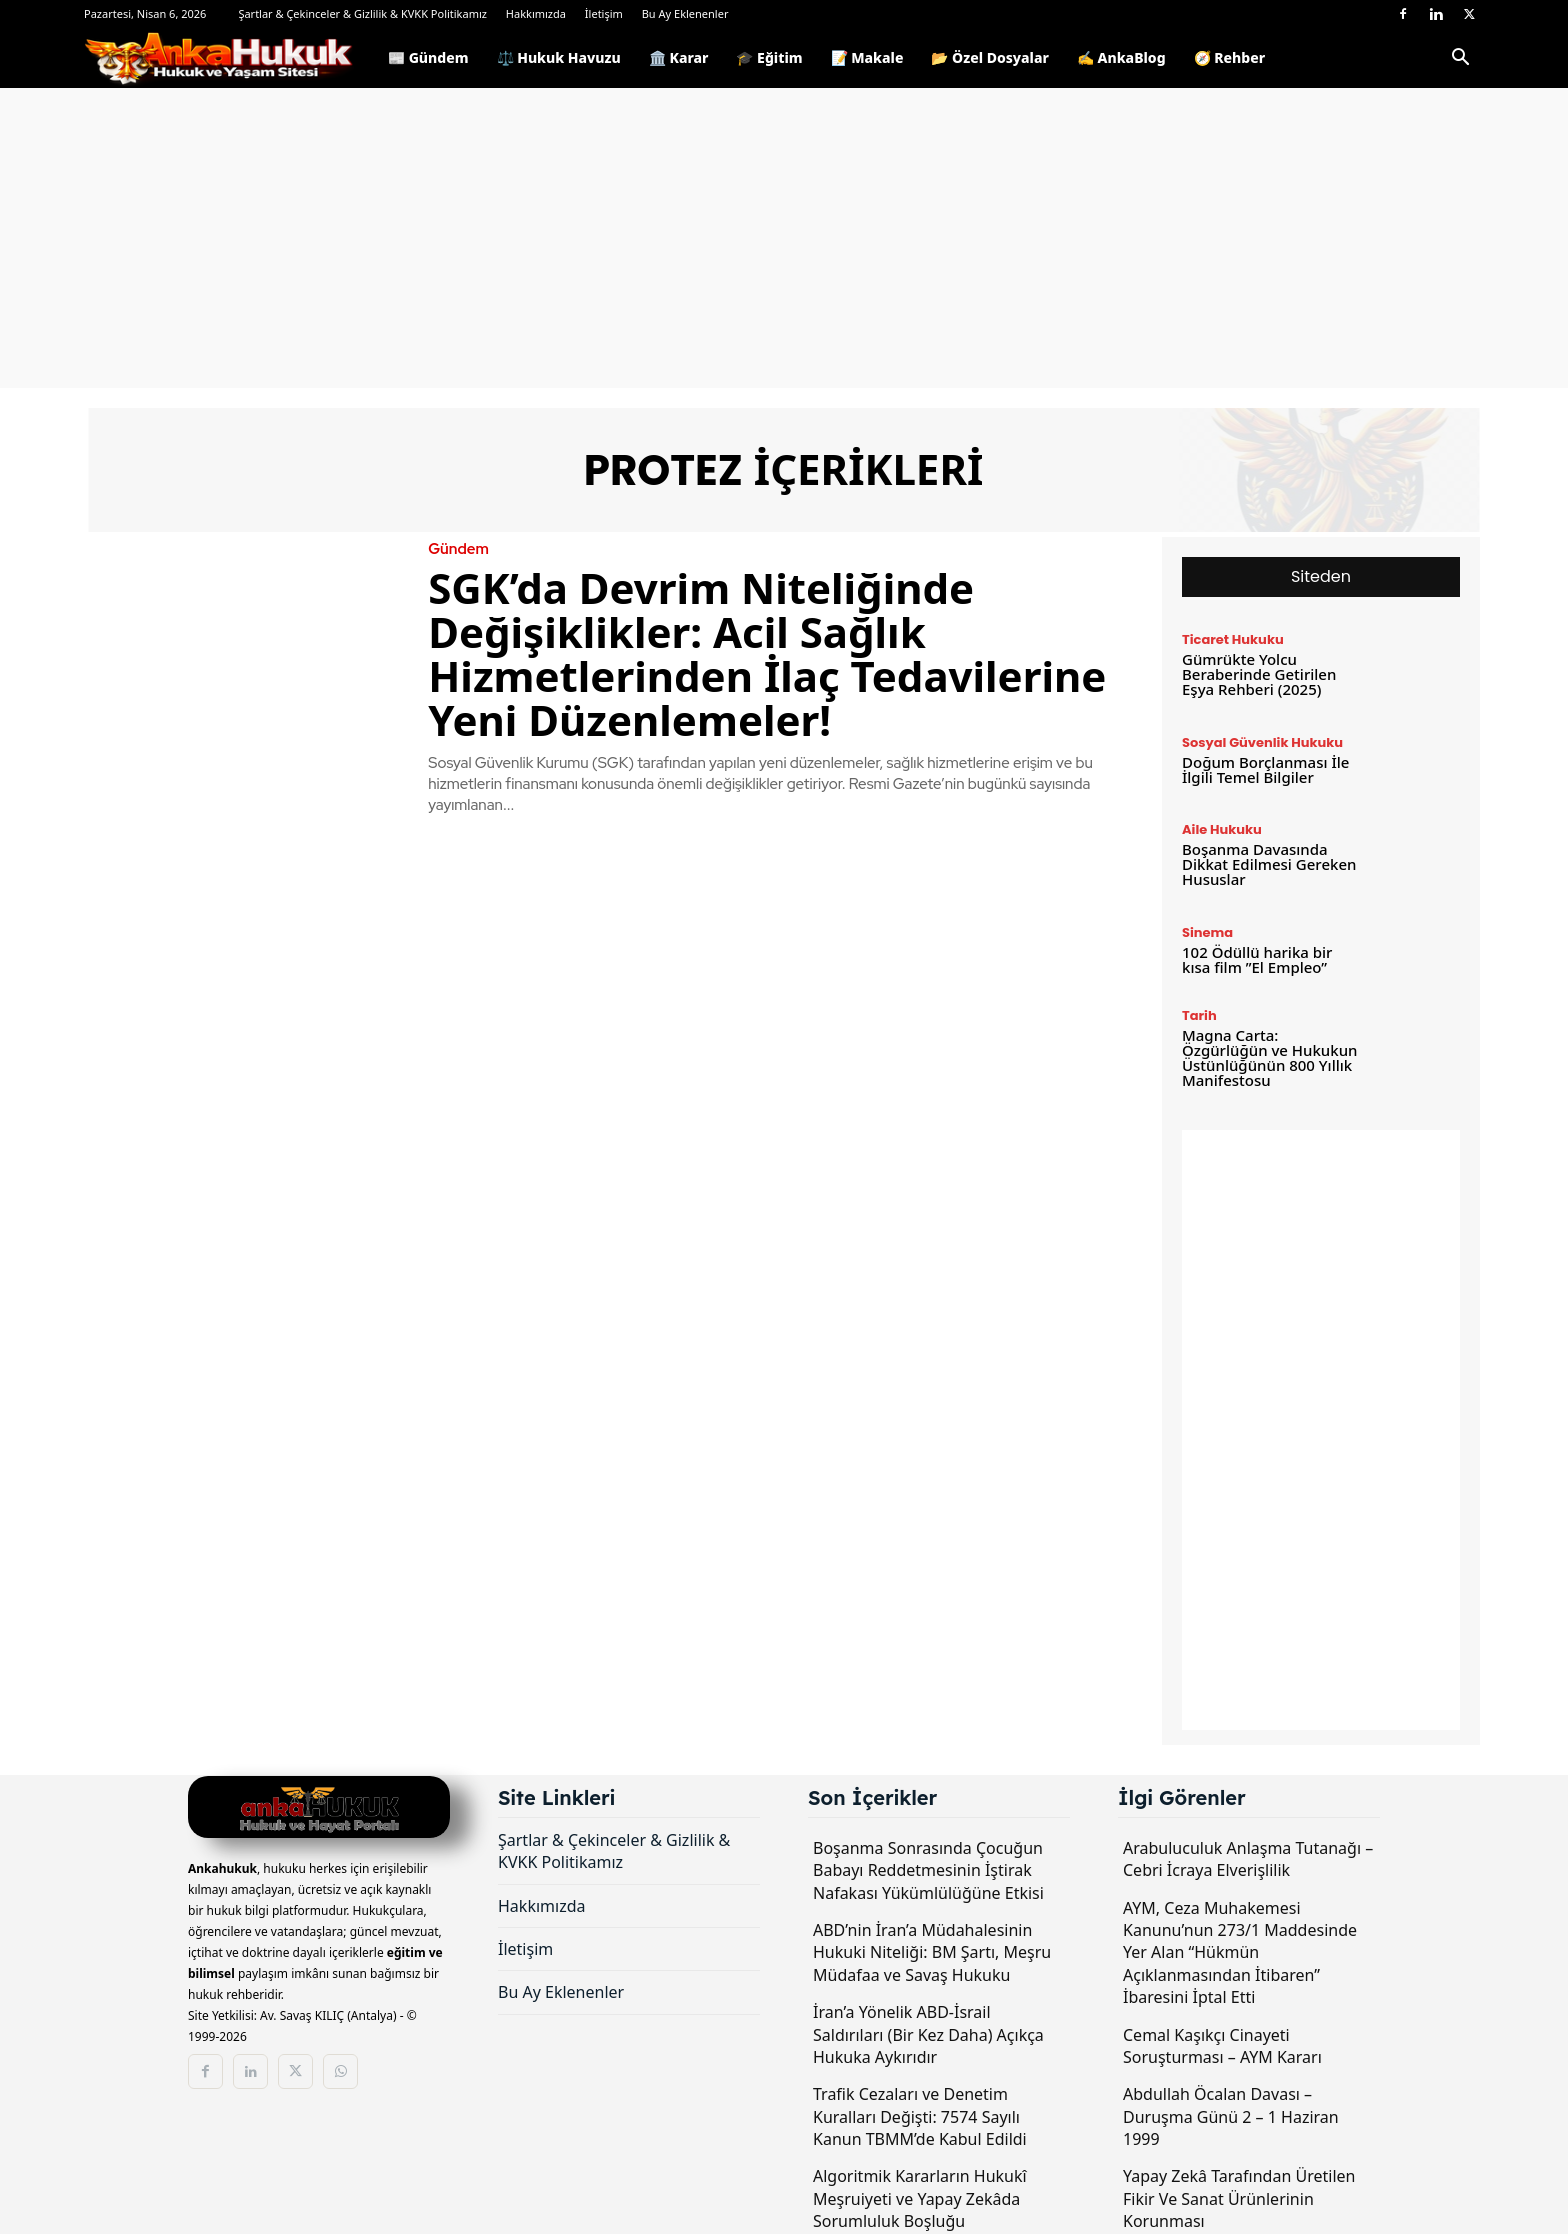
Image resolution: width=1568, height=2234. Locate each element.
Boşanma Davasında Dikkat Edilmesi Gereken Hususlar (1269, 864)
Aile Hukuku (1222, 829)
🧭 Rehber (1230, 57)
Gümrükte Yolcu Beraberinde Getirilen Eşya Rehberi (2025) (1259, 674)
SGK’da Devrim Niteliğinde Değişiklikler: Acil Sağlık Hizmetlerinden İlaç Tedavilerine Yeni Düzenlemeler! (767, 653)
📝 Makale (867, 57)
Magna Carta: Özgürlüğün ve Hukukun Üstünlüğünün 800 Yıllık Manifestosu (1269, 1057)
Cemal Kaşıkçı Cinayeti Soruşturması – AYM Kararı (1222, 2046)
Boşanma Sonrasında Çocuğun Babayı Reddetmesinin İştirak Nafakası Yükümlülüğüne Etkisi (928, 1870)
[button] (1460, 60)
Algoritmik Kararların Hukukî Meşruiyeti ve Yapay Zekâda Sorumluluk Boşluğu (920, 2198)
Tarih (1199, 1015)
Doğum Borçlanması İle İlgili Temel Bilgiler (1265, 769)
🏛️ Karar (679, 57)
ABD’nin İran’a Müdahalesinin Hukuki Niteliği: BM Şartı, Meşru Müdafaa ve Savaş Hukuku (932, 1952)
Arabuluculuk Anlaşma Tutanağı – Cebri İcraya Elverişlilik (1248, 1859)
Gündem (458, 549)
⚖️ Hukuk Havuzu (559, 57)
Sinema (1207, 932)
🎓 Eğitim (769, 57)
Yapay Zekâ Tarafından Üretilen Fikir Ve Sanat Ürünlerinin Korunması (1239, 2198)
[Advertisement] (784, 238)
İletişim (604, 13)
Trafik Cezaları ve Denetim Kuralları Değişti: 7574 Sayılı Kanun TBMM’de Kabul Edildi (920, 2116)
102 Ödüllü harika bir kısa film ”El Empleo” (1257, 959)
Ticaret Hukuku (1233, 639)
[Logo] (229, 58)
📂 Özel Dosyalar (989, 57)
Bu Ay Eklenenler (685, 13)
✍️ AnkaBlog (1121, 57)
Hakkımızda (536, 13)
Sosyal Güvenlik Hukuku (1262, 742)
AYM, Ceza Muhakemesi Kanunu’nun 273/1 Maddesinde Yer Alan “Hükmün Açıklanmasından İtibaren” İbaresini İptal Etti (1240, 1953)
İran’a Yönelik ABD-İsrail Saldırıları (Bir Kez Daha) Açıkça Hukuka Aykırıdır (928, 2034)
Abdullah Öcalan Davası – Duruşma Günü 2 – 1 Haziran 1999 (1231, 2116)
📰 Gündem (428, 57)
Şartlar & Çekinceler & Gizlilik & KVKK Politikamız (362, 13)
